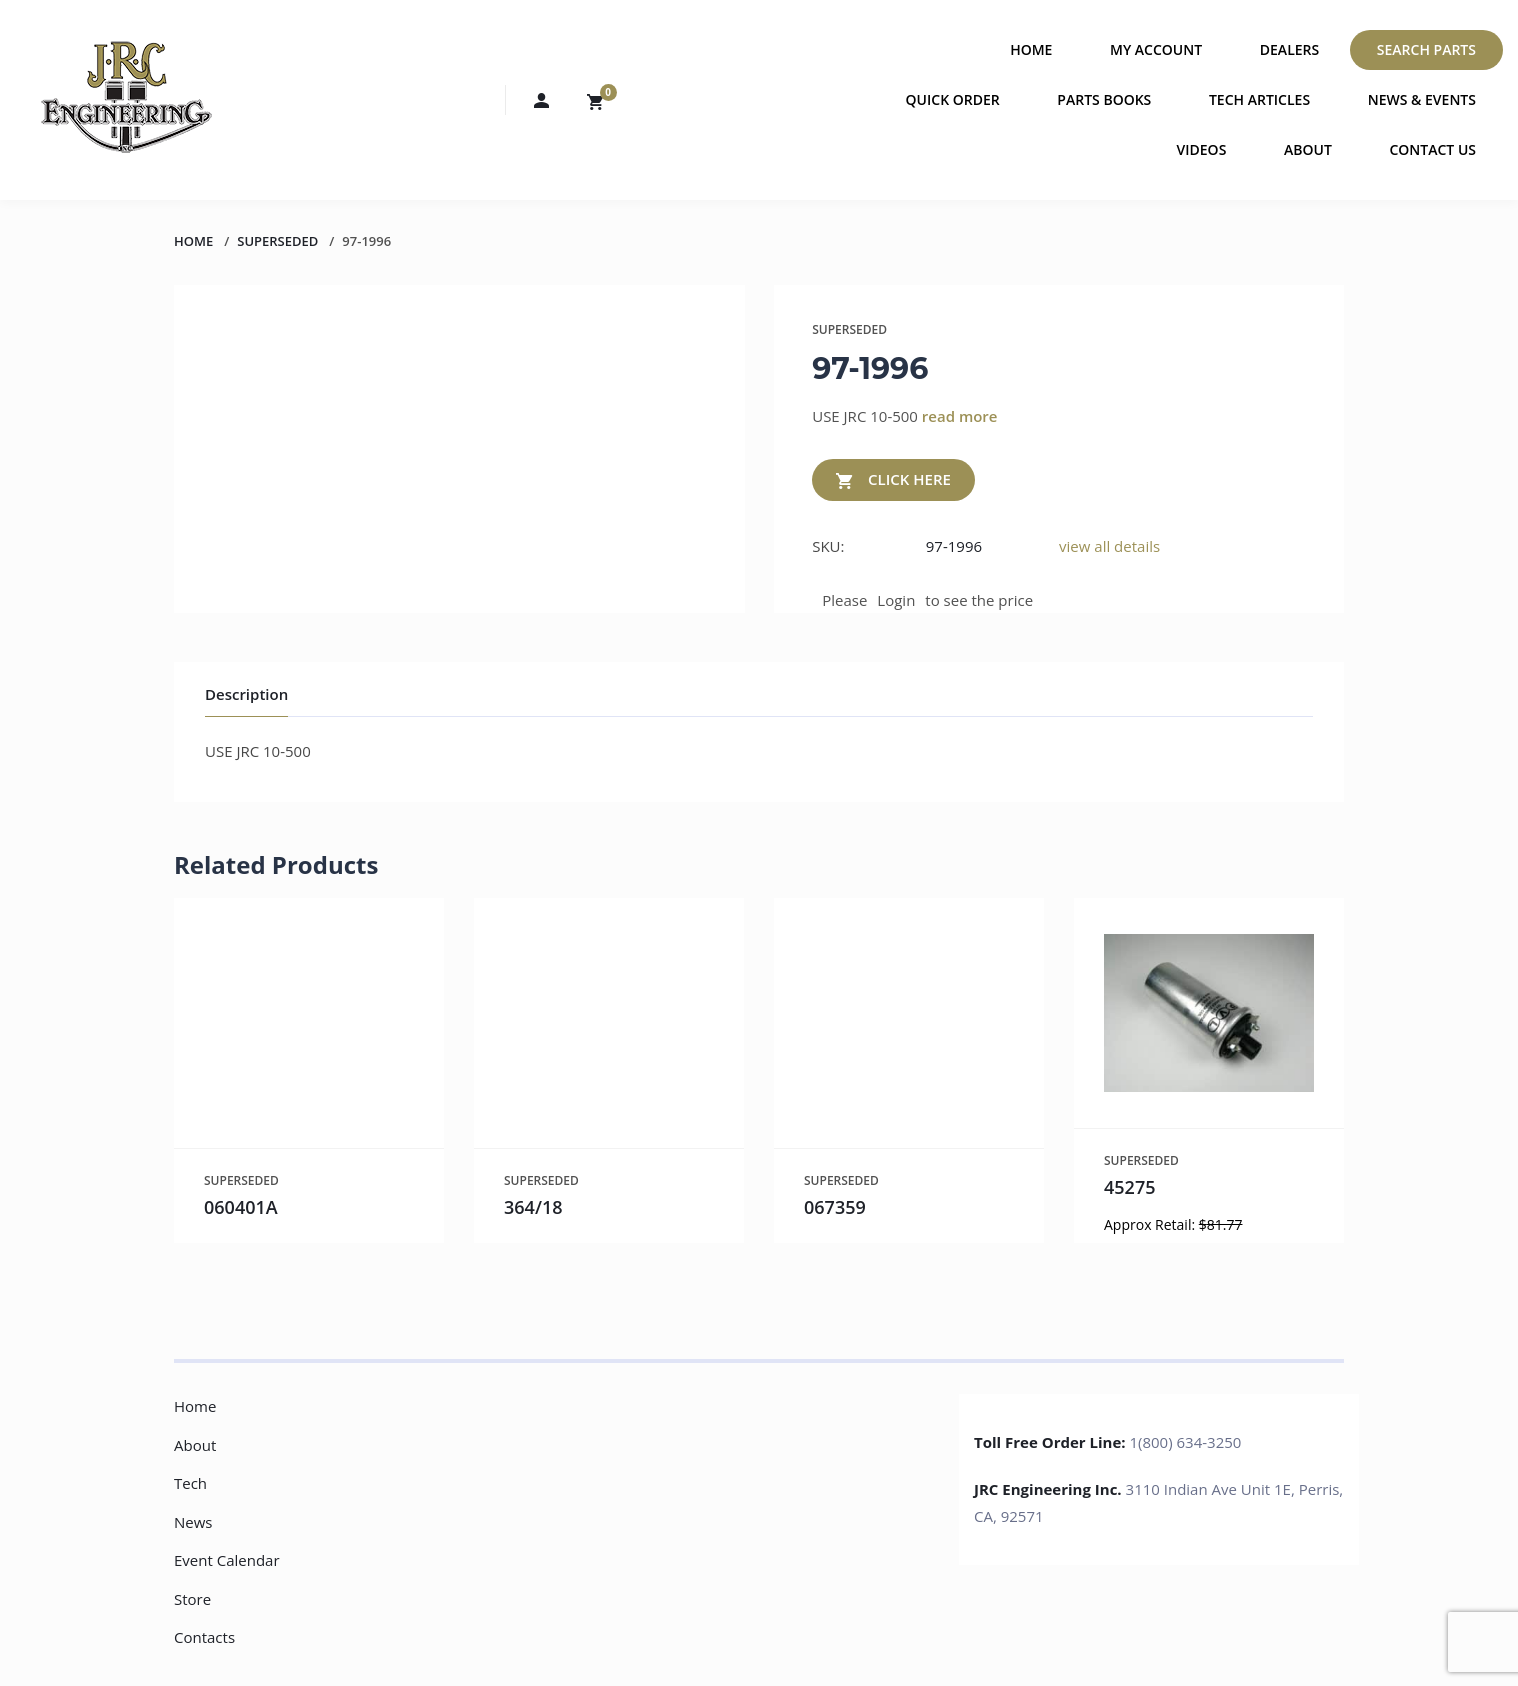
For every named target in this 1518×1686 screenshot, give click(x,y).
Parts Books (1104, 99)
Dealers (1289, 49)
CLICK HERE (893, 480)
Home (1031, 49)
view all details (1109, 546)
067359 (835, 1207)
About (1308, 149)
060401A (241, 1207)
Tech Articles (1259, 99)
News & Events (1422, 99)
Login (896, 600)
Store (192, 1599)
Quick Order (953, 99)
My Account (1156, 49)
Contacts (204, 1637)
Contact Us (1432, 149)
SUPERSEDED (277, 241)
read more (960, 416)
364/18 (533, 1207)
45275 (1129, 1187)
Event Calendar (227, 1560)
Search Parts (1426, 49)
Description (246, 694)
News (193, 1522)
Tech (190, 1483)
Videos (1202, 149)
